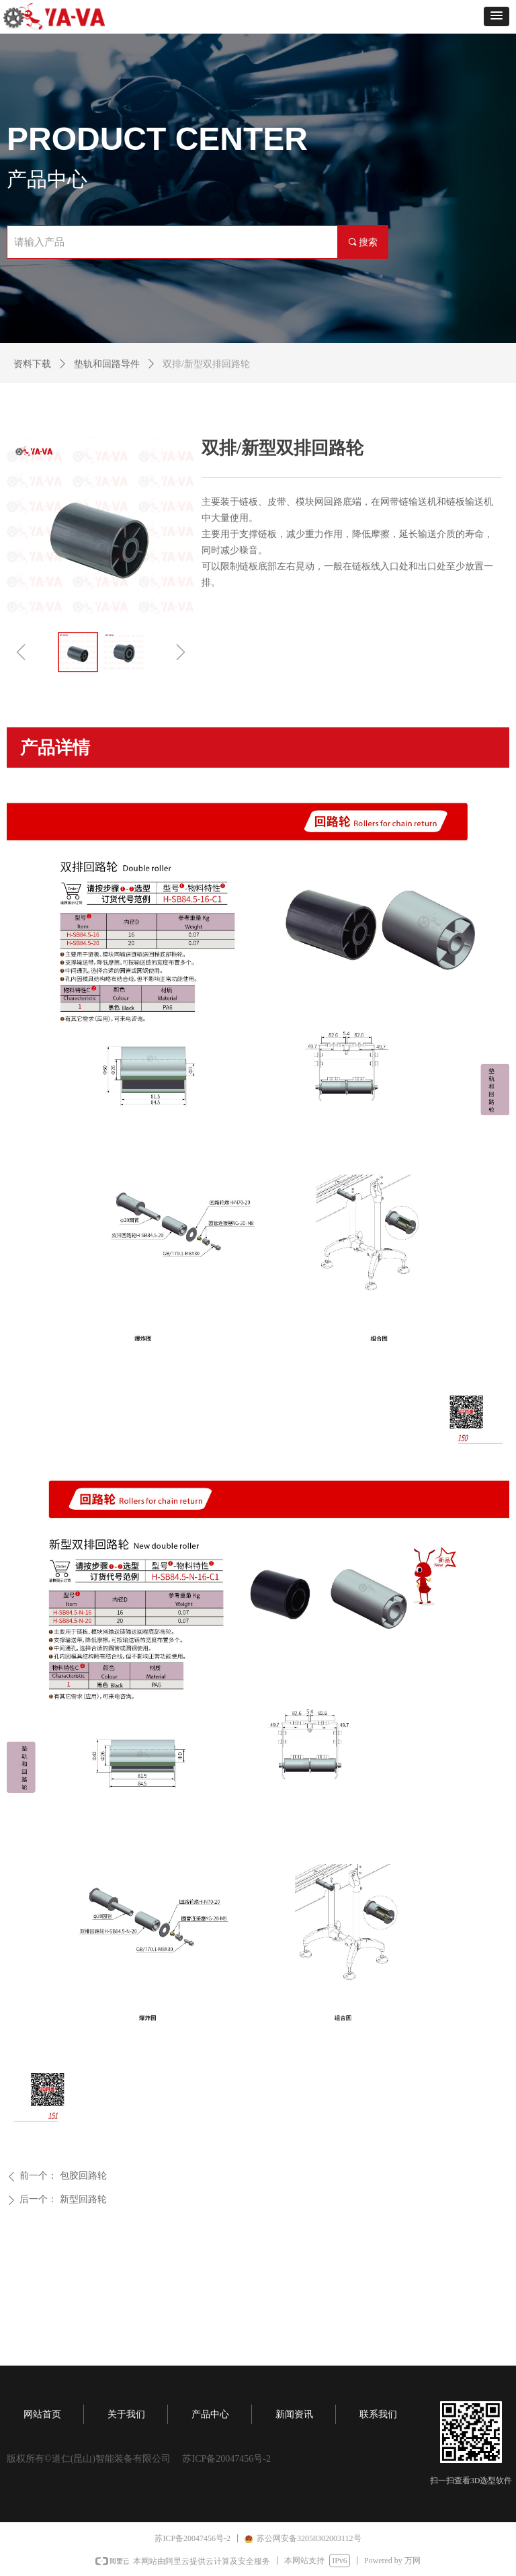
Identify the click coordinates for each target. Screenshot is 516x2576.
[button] (496, 16)
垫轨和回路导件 (107, 364)
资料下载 (32, 364)
